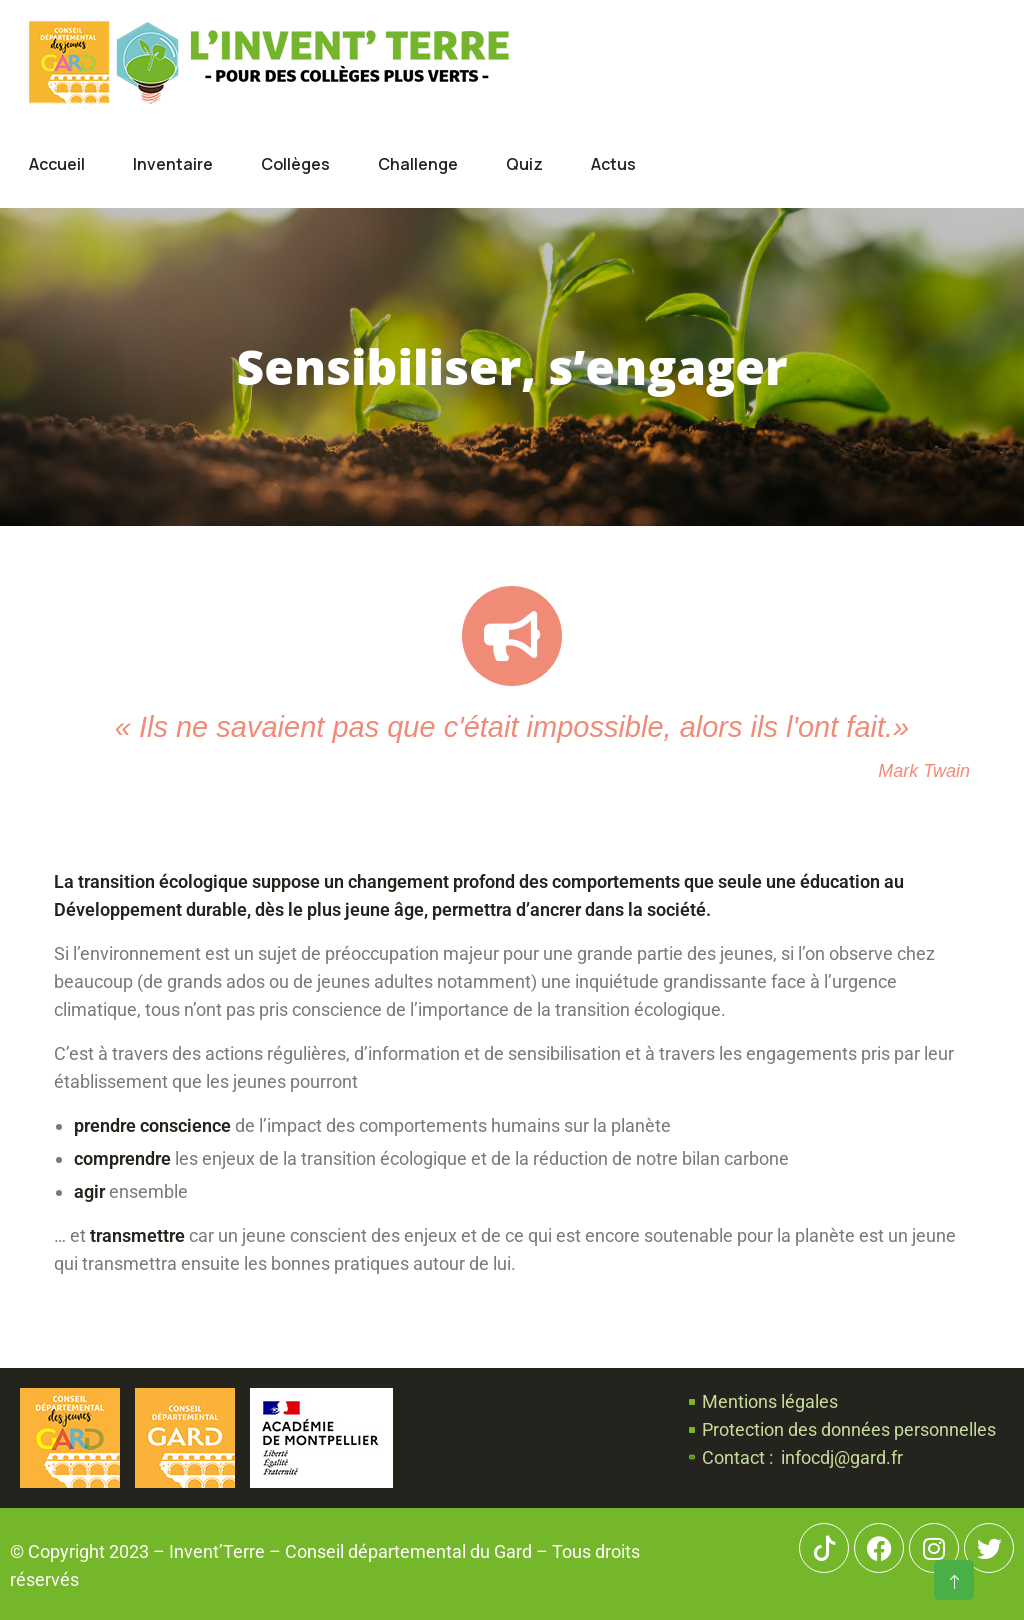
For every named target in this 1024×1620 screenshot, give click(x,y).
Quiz (524, 164)
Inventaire (173, 164)
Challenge (418, 164)
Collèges (295, 164)
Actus (613, 164)
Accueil (57, 164)
